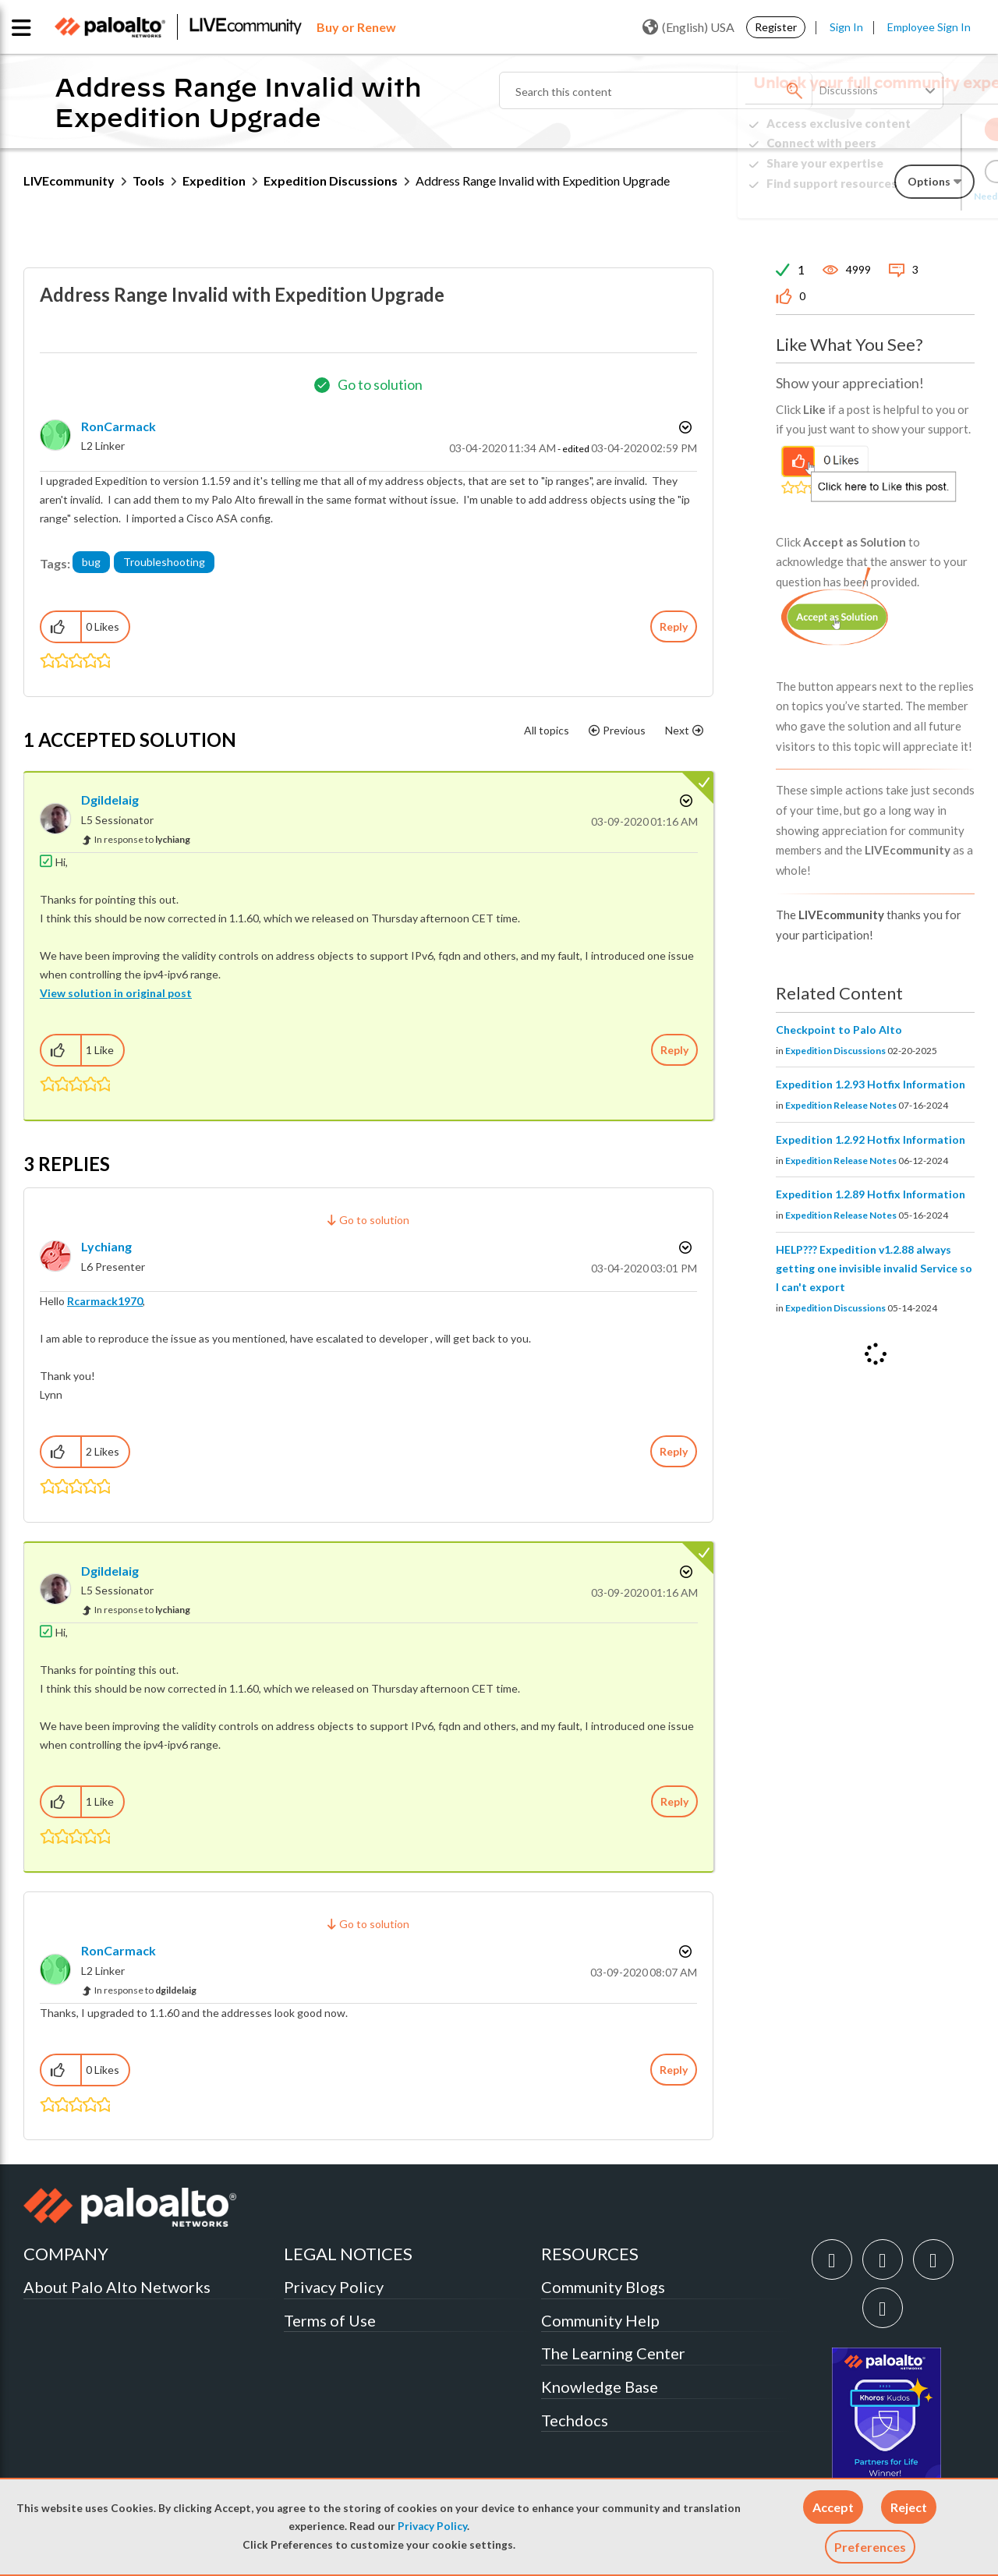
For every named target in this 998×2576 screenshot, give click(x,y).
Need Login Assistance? (904, 196)
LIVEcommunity (69, 180)
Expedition (214, 180)
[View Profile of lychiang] (106, 1246)
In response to (142, 839)
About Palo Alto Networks (117, 2286)
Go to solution (380, 384)
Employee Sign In (929, 27)
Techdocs (574, 2420)
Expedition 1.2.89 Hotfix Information (870, 1194)
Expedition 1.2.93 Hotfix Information (870, 1084)
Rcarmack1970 (105, 1300)
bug (91, 561)
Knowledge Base (599, 2386)
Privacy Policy (432, 2526)
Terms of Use (330, 2320)
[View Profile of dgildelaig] (110, 799)
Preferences (870, 2546)
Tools (149, 180)
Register (776, 27)
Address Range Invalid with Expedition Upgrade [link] (543, 180)
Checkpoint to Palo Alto (839, 1029)
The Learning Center (613, 2353)
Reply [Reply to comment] (674, 1049)
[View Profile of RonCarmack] (118, 426)
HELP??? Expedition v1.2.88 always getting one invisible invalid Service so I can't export (874, 1268)
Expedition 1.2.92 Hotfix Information (870, 1139)
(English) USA (688, 27)
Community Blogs (603, 2286)
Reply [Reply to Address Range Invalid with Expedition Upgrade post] (674, 626)
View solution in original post (116, 993)
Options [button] (684, 427)
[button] (833, 2507)
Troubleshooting (164, 561)
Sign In (846, 27)
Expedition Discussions (331, 180)
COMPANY (65, 2253)
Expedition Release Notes (841, 1105)
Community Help (600, 2320)
